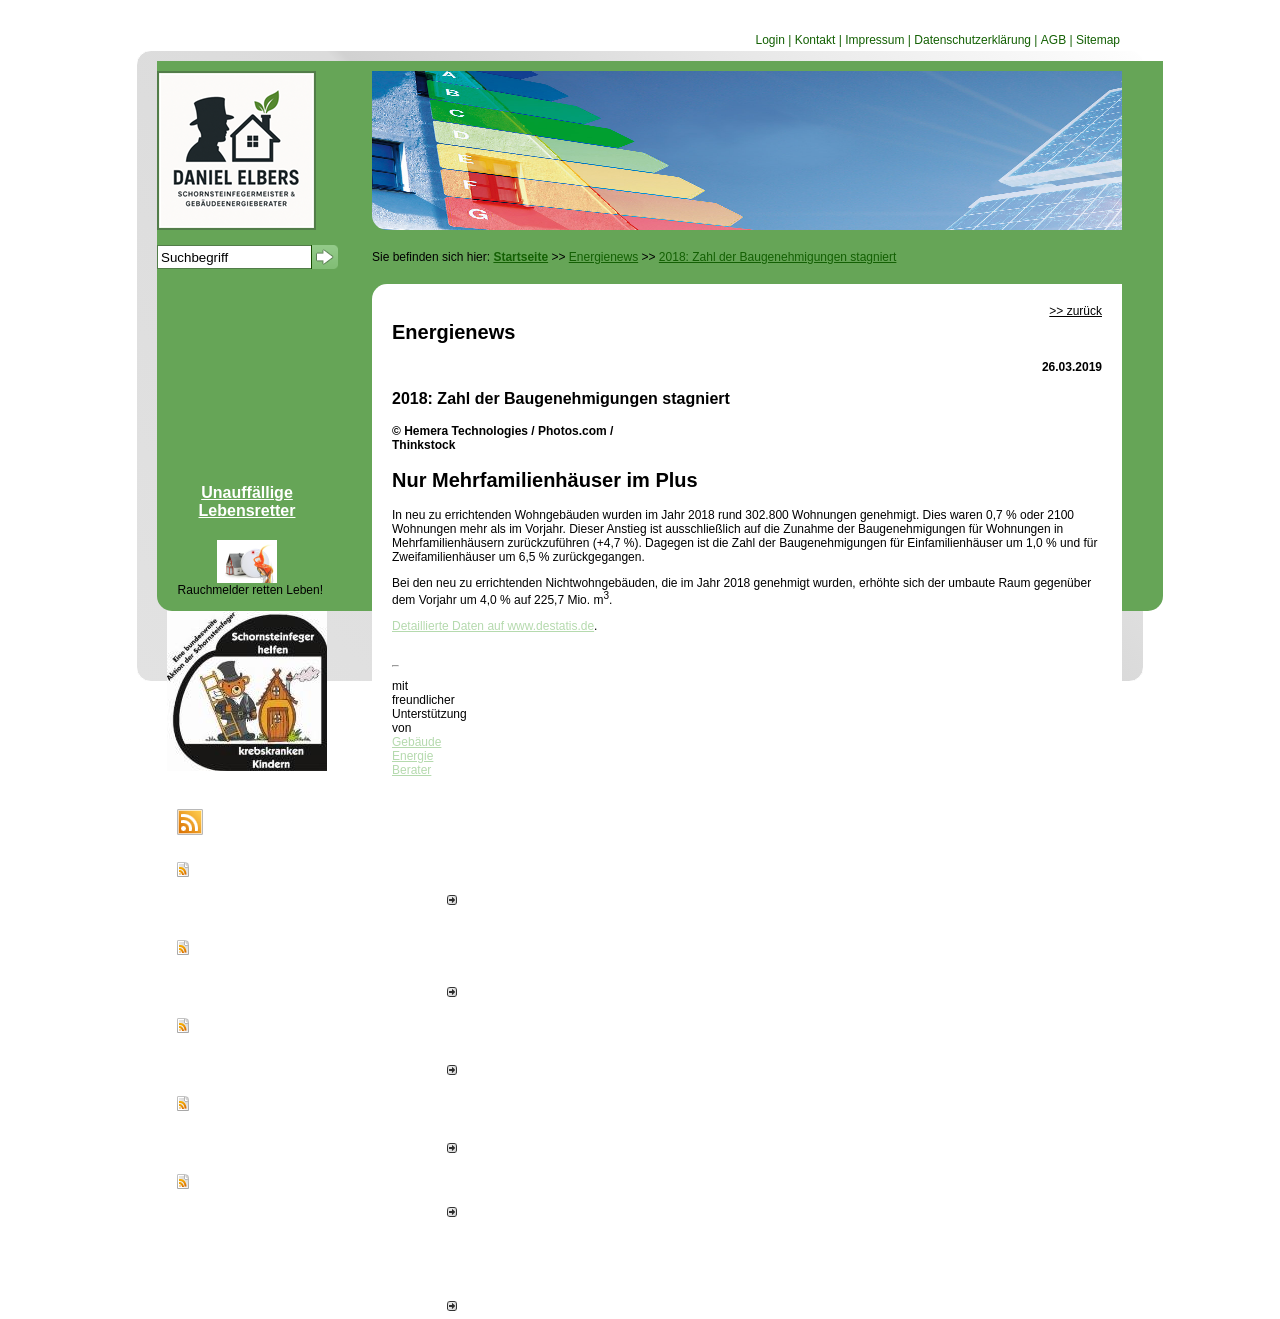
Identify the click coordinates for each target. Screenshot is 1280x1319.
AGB (1053, 40)
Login (769, 40)
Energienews (256, 822)
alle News (423, 1307)
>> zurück (1075, 311)
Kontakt (815, 40)
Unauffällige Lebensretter (247, 501)
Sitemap (1098, 40)
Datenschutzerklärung (972, 40)
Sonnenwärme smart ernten (276, 883)
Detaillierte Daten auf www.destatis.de (493, 626)
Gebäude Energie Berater (416, 756)
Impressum (874, 40)
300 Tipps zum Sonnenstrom (278, 1195)
